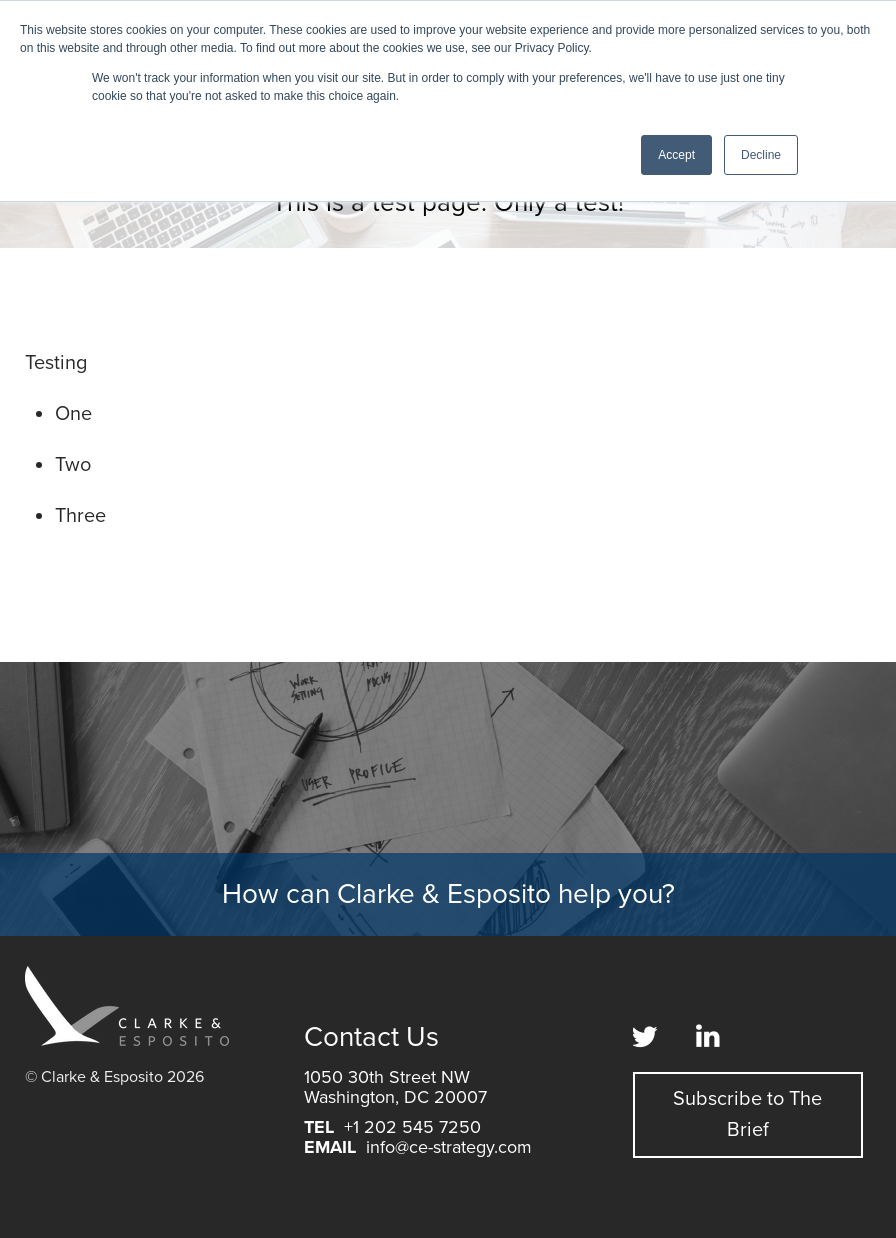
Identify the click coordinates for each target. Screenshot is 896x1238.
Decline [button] (761, 155)
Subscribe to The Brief (747, 1114)
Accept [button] (676, 155)
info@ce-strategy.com (449, 1147)
